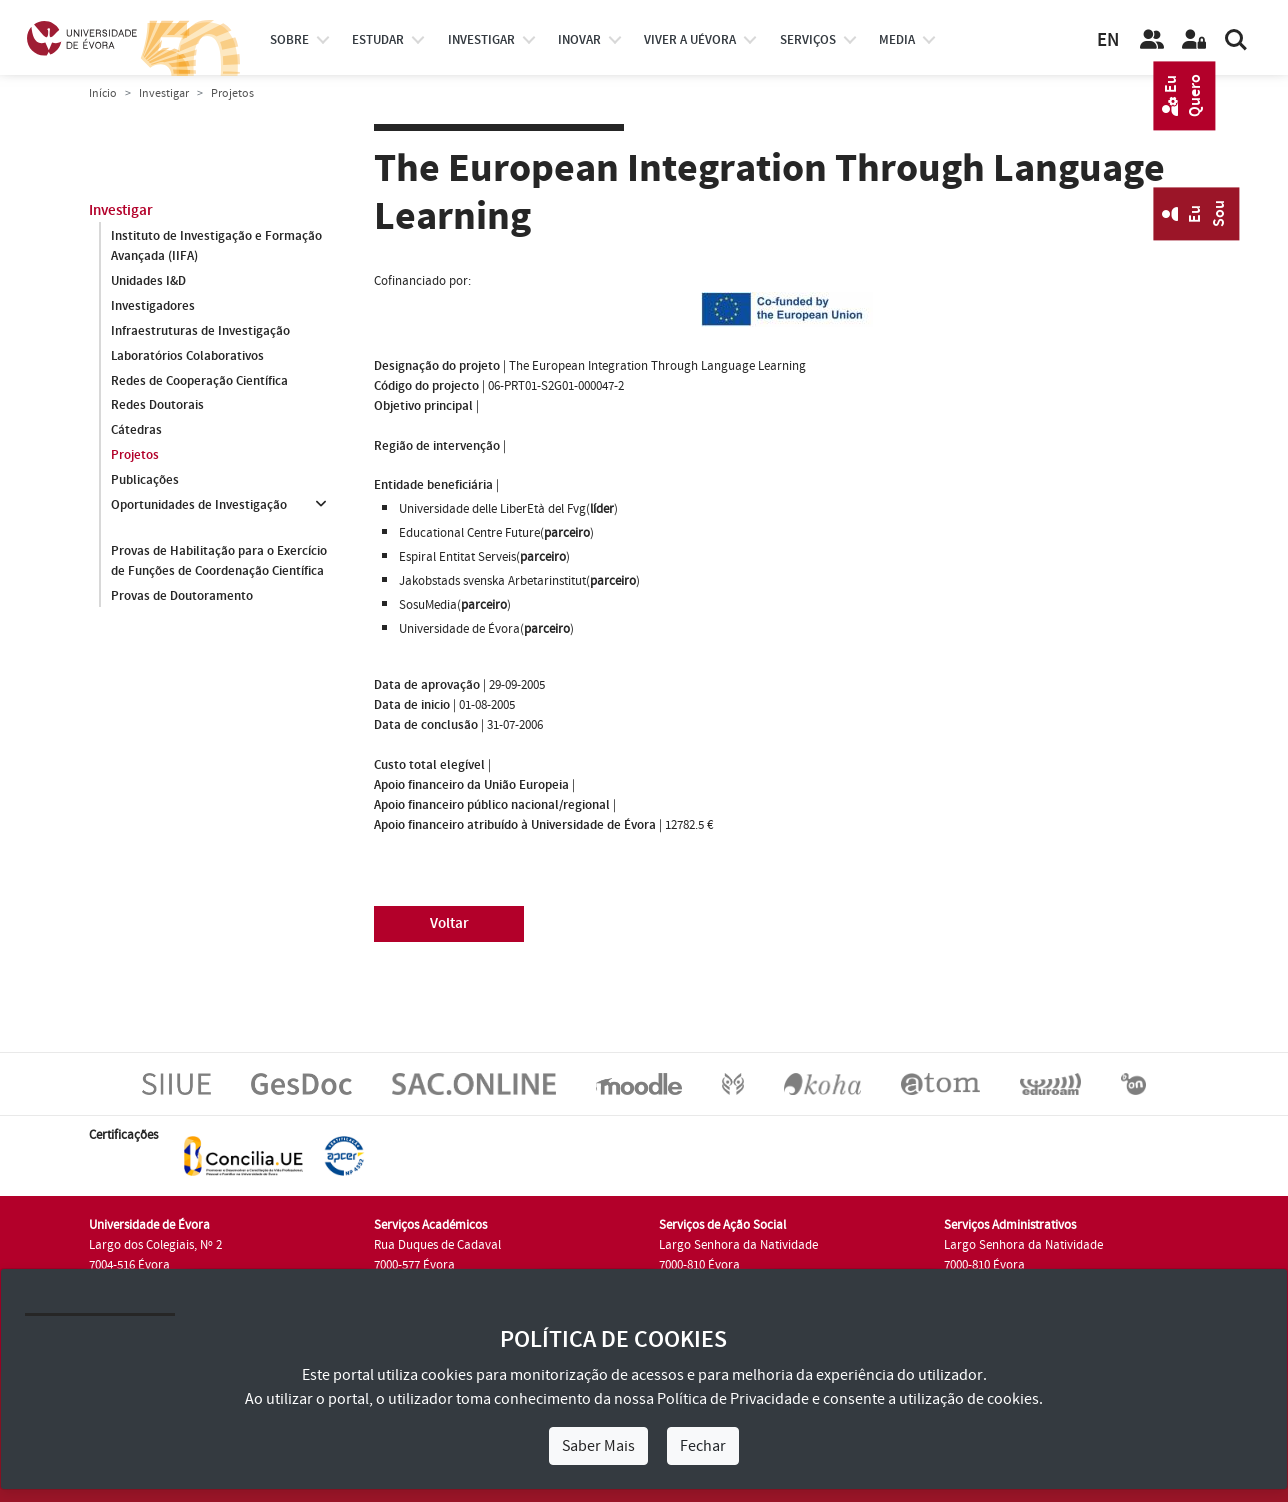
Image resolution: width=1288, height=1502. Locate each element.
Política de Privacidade (733, 1399)
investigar (481, 40)
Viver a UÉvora (690, 40)
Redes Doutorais (157, 406)
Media (897, 40)
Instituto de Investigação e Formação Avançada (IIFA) (216, 246)
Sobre (289, 40)
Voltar (449, 923)
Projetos (135, 456)
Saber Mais (598, 1446)
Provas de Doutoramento (182, 596)
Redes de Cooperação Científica (199, 381)
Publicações (145, 481)
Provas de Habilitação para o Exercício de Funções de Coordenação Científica (219, 561)
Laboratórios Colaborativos (187, 356)
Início (103, 93)
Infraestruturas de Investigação (200, 331)
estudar (378, 40)
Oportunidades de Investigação (199, 506)
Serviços (808, 40)
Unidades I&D (148, 281)
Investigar (164, 93)
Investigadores (153, 306)
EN (1108, 40)
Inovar (579, 40)
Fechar (703, 1446)
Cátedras (136, 431)
